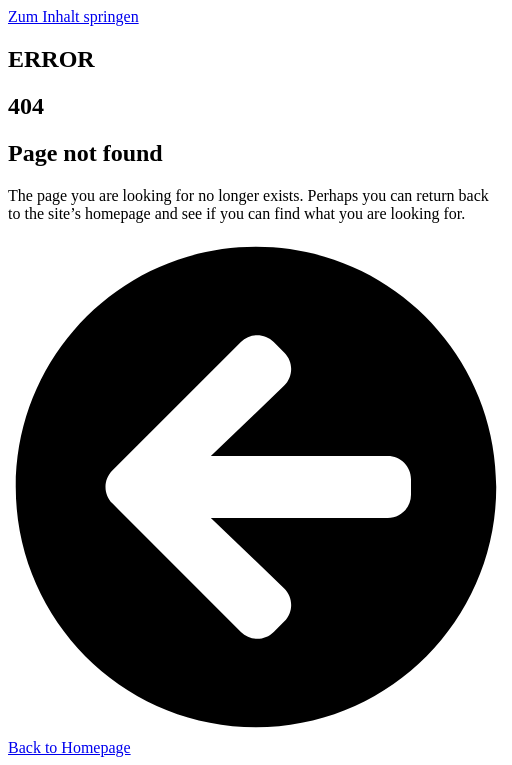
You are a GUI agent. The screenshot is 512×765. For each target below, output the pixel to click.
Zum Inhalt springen (73, 16)
